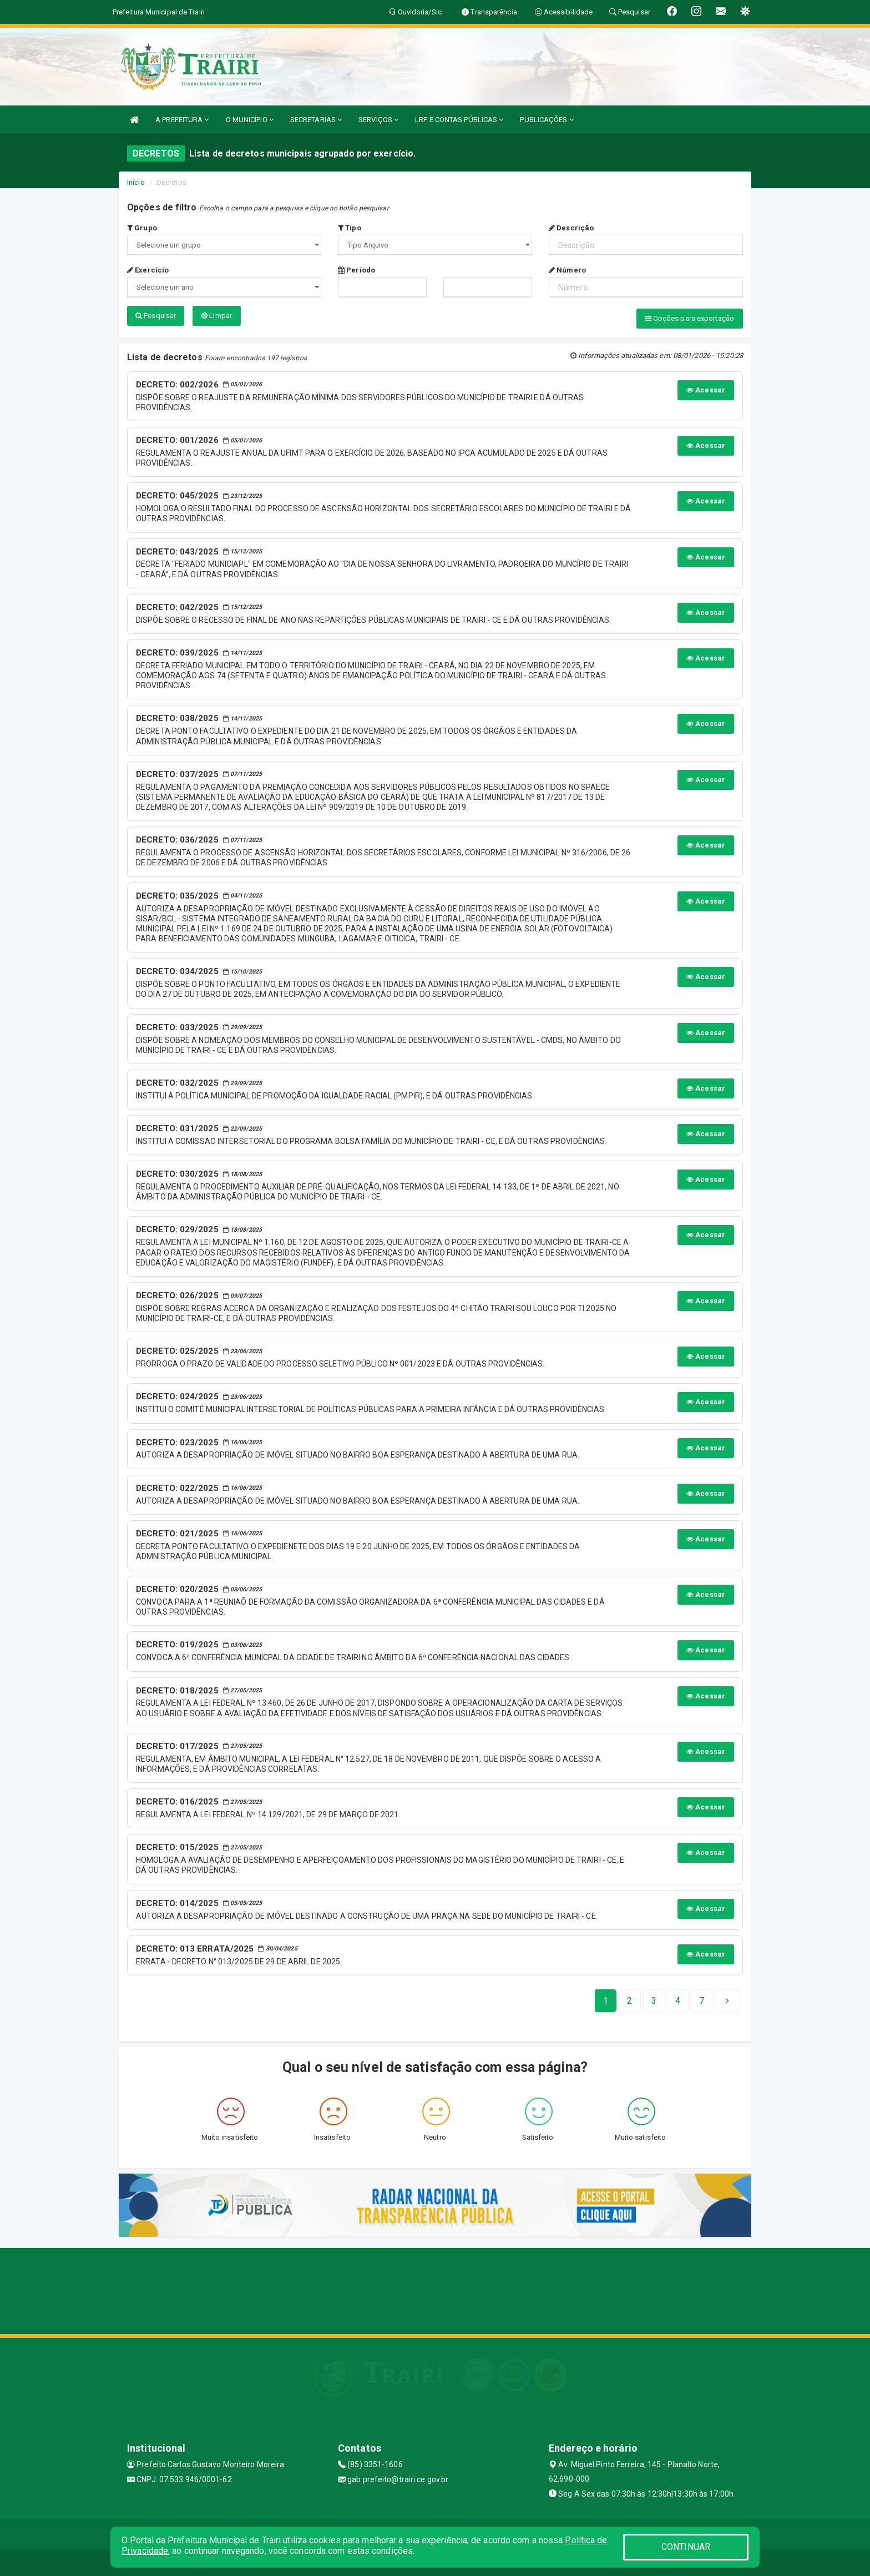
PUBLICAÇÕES (546, 119)
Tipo (349, 228)
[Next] (701, 2000)
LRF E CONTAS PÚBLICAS (459, 119)
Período (356, 270)
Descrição (571, 228)
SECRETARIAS (316, 119)
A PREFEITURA (182, 119)
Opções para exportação (689, 318)
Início (136, 182)
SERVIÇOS (378, 119)
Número (567, 270)
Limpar (216, 315)
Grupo (142, 228)
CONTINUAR (685, 2547)
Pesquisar (155, 315)
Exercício (148, 270)
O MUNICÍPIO (250, 119)
